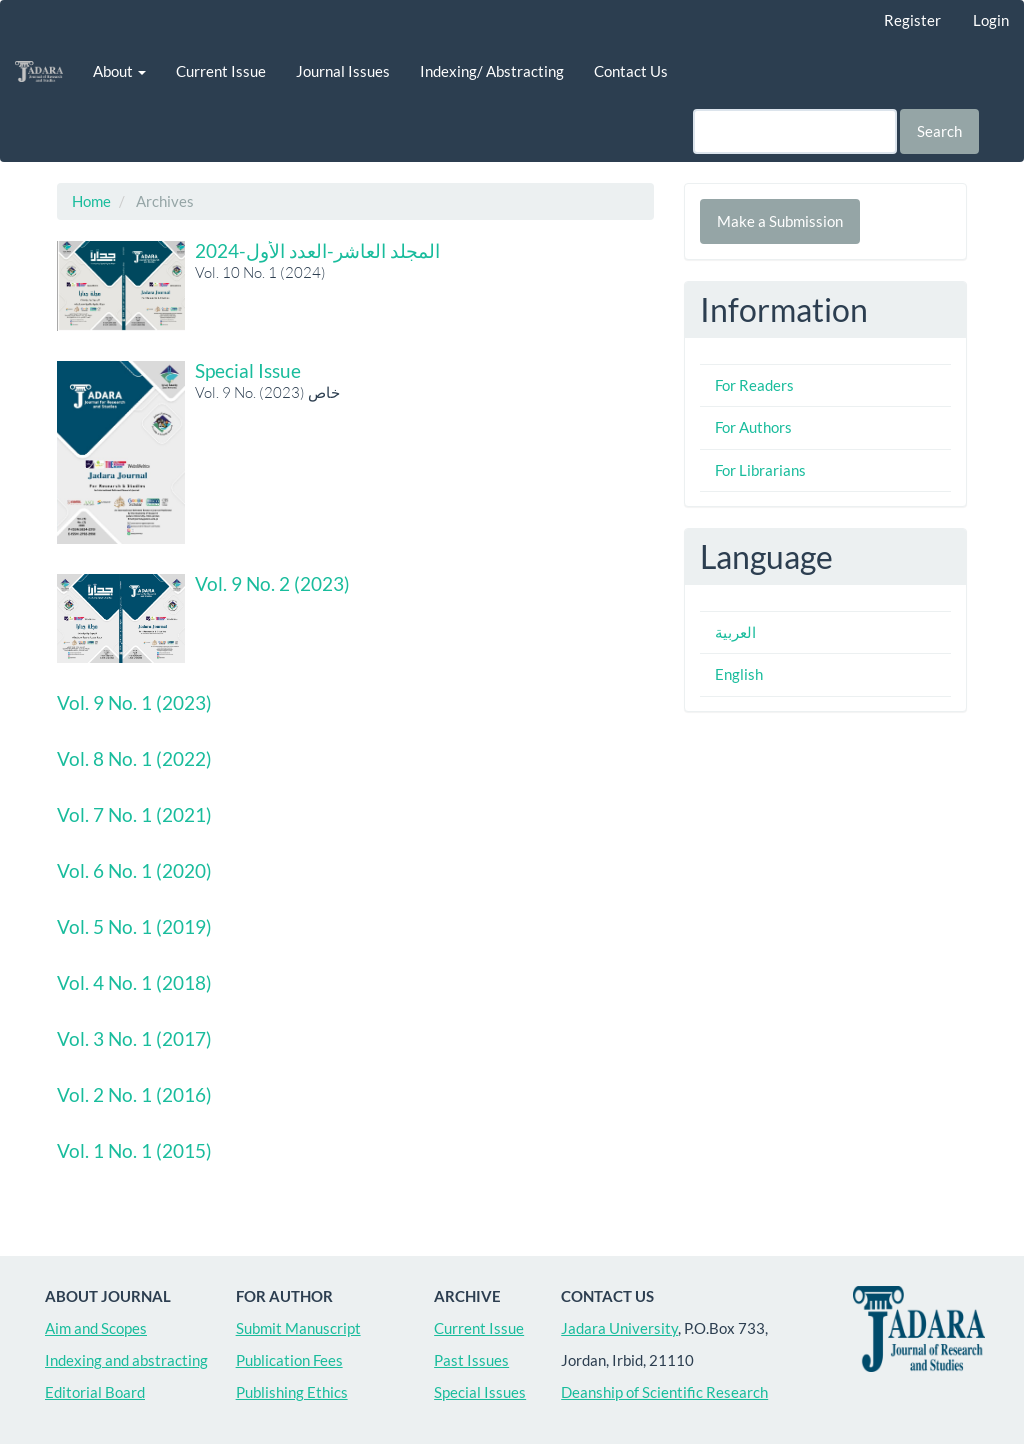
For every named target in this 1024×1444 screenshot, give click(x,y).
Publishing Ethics (292, 1392)
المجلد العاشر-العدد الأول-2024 (317, 250)
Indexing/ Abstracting (492, 71)
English (739, 674)
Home (91, 201)
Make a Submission (780, 221)
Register (912, 20)
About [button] (119, 71)
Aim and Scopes (96, 1328)
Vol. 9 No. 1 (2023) (134, 702)
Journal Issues (343, 71)
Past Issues (471, 1360)
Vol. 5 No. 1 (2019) (134, 926)
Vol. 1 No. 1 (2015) (134, 1150)
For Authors (753, 427)
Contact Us (631, 71)
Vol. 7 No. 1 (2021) (134, 814)
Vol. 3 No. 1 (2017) (134, 1038)
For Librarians (760, 470)
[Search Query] (795, 131)
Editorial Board (95, 1392)
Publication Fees (289, 1360)
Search (939, 131)
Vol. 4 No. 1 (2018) (134, 982)
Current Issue (221, 71)
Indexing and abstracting (126, 1360)
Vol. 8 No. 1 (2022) (134, 758)
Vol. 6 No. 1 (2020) (134, 870)
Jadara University (619, 1328)
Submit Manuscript (298, 1328)
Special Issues (480, 1392)
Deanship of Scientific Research (664, 1392)
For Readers (754, 385)
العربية (735, 632)
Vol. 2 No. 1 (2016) (134, 1094)
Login (991, 20)
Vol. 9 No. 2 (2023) (272, 583)
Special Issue (248, 370)
